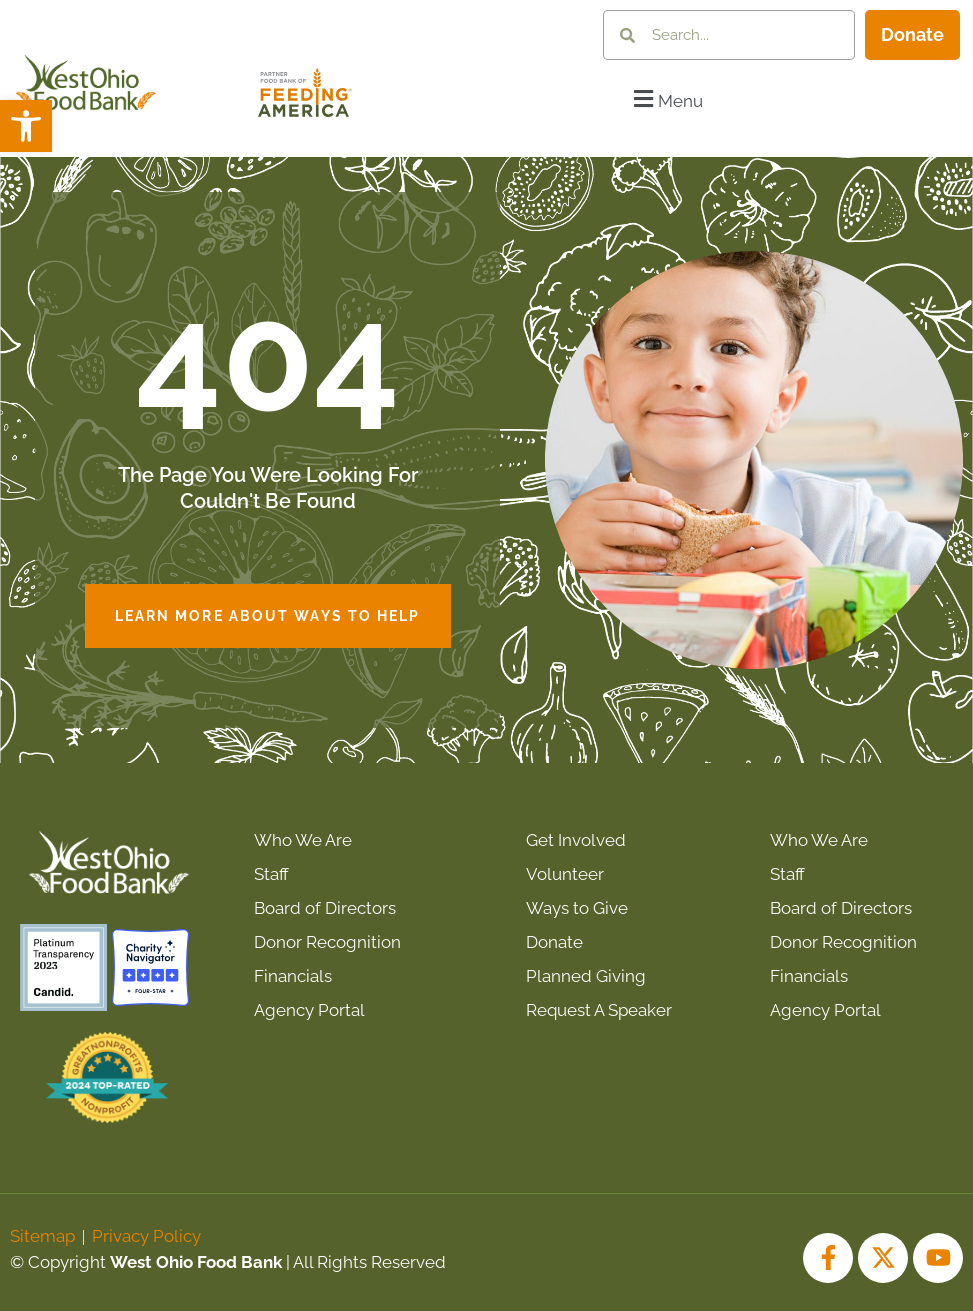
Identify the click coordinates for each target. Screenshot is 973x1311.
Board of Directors (325, 908)
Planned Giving (586, 976)
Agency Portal (309, 1010)
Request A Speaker (599, 1010)
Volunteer (565, 874)
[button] (26, 126)
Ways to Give (577, 908)
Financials (293, 976)
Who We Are (303, 840)
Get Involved (576, 840)
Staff (271, 874)
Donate (554, 942)
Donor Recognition (327, 942)
